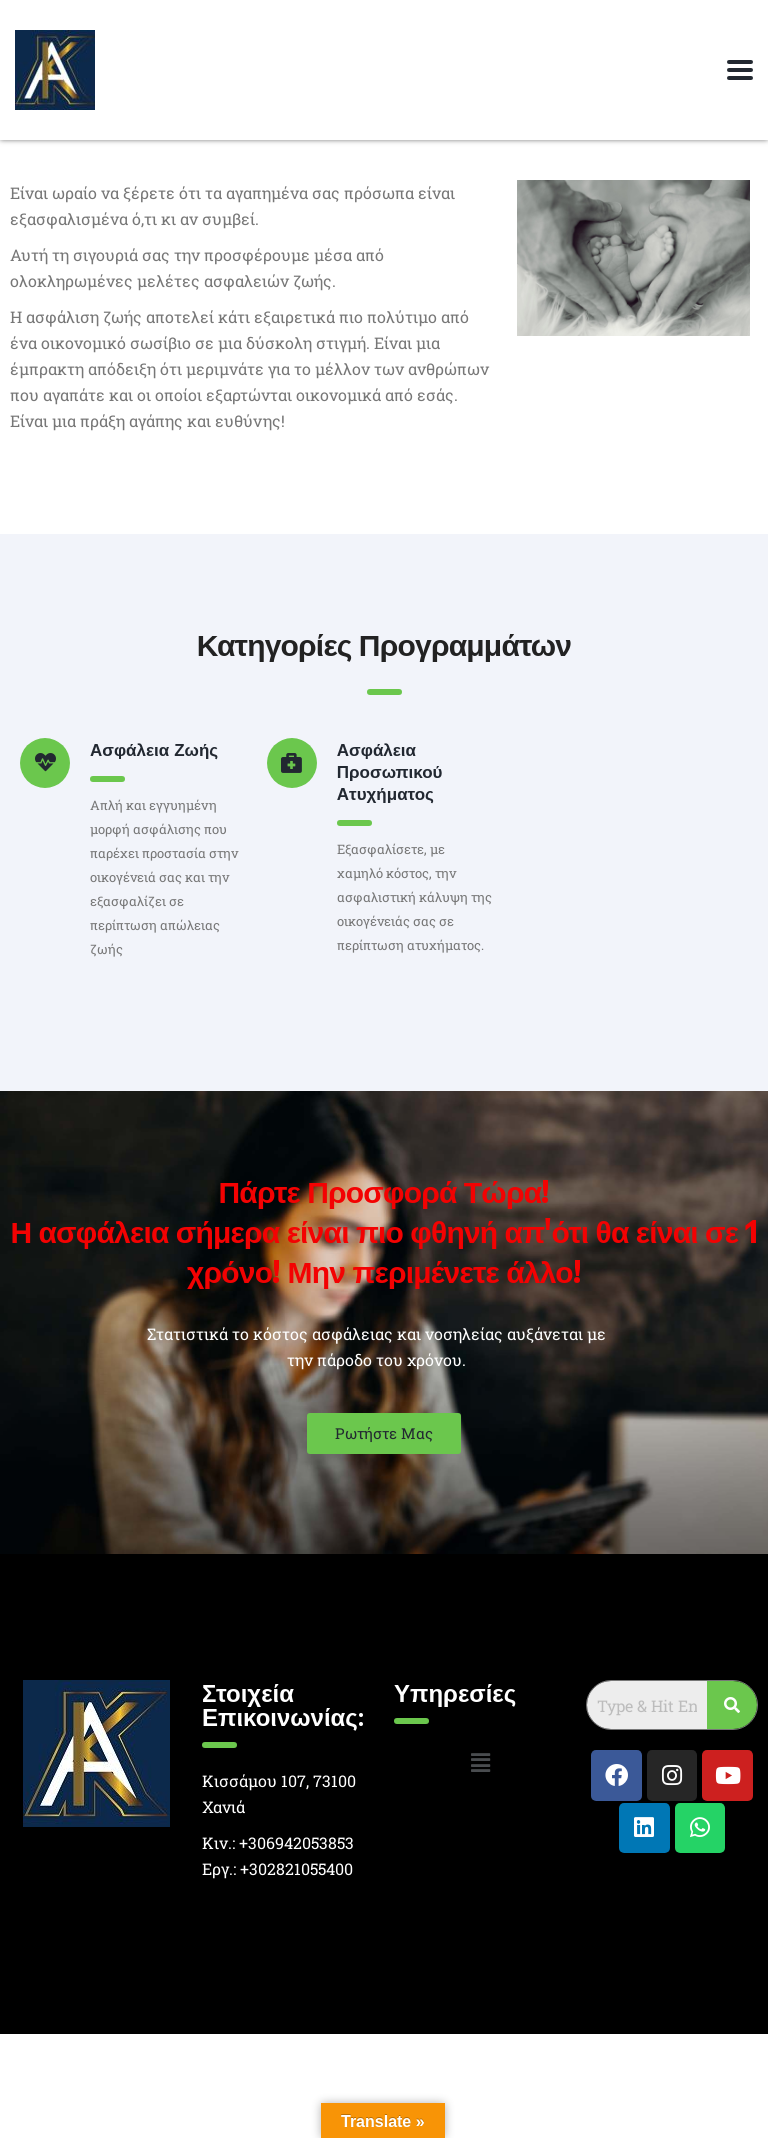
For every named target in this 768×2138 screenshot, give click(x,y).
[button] (480, 1762)
